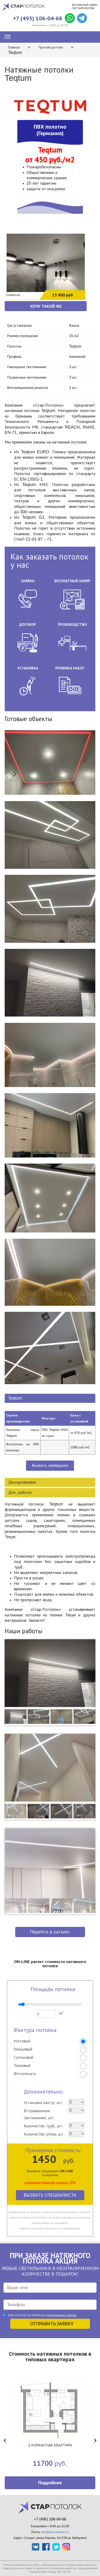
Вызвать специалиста (50, 2195)
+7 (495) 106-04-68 (37, 18)
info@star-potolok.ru (55, 2532)
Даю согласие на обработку (42, 2315)
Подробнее (50, 2483)
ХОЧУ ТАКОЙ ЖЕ (46, 306)
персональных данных (61, 2315)
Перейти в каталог (50, 1931)
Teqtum (15, 1398)
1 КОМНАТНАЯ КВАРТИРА (50, 2445)
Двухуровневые (22, 1482)
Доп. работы (20, 1492)
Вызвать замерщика (50, 1465)
